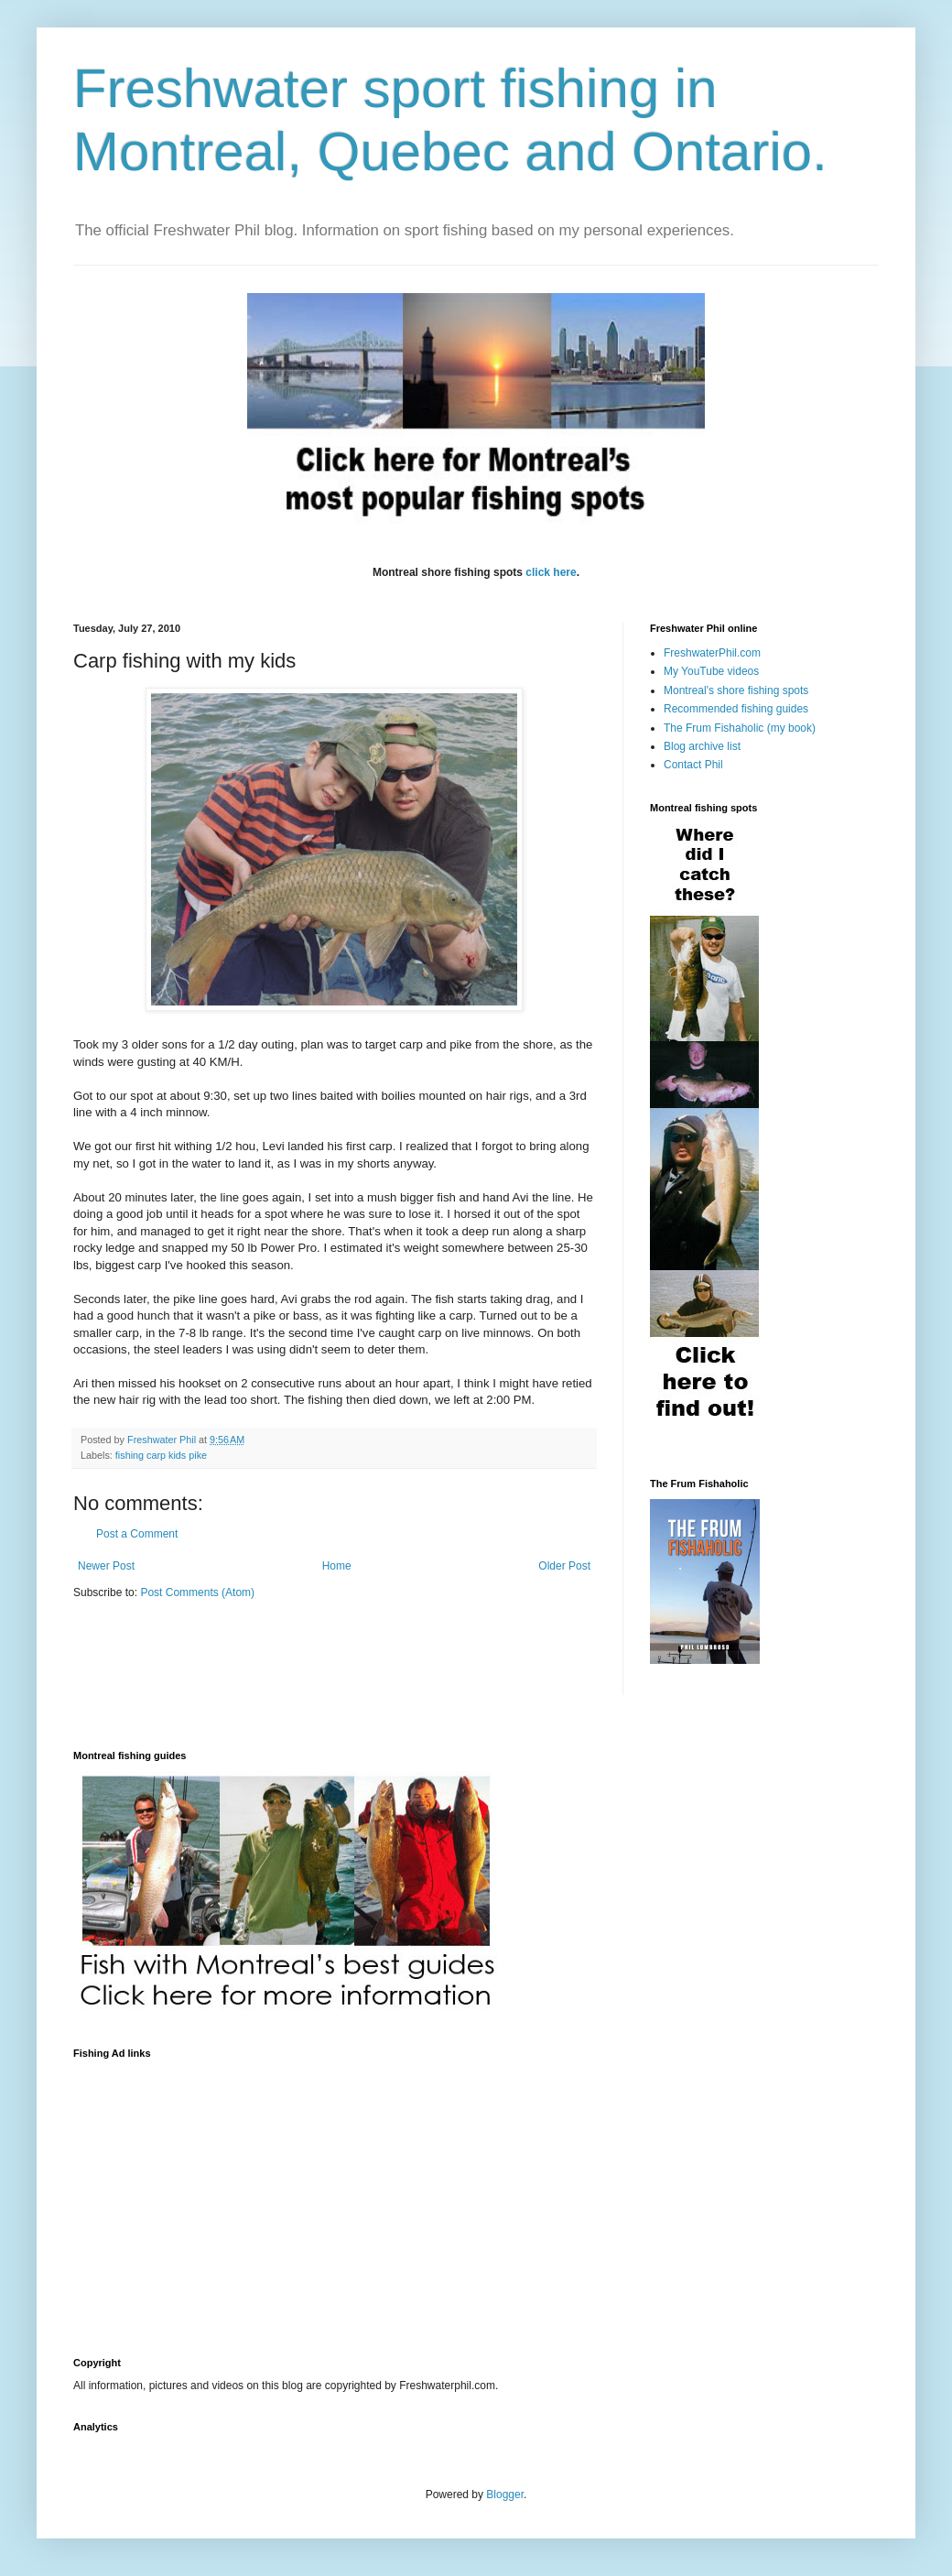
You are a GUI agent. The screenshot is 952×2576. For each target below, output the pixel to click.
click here (550, 572)
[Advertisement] (287, 2197)
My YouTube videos (711, 671)
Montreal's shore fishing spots (736, 690)
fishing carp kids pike (161, 1455)
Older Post (564, 1566)
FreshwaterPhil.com (712, 653)
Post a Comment (137, 1533)
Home (337, 1566)
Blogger (505, 2494)
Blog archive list (702, 746)
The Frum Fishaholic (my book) (740, 728)
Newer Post (106, 1566)
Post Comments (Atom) (197, 1592)
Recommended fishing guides (736, 708)
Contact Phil (693, 764)
